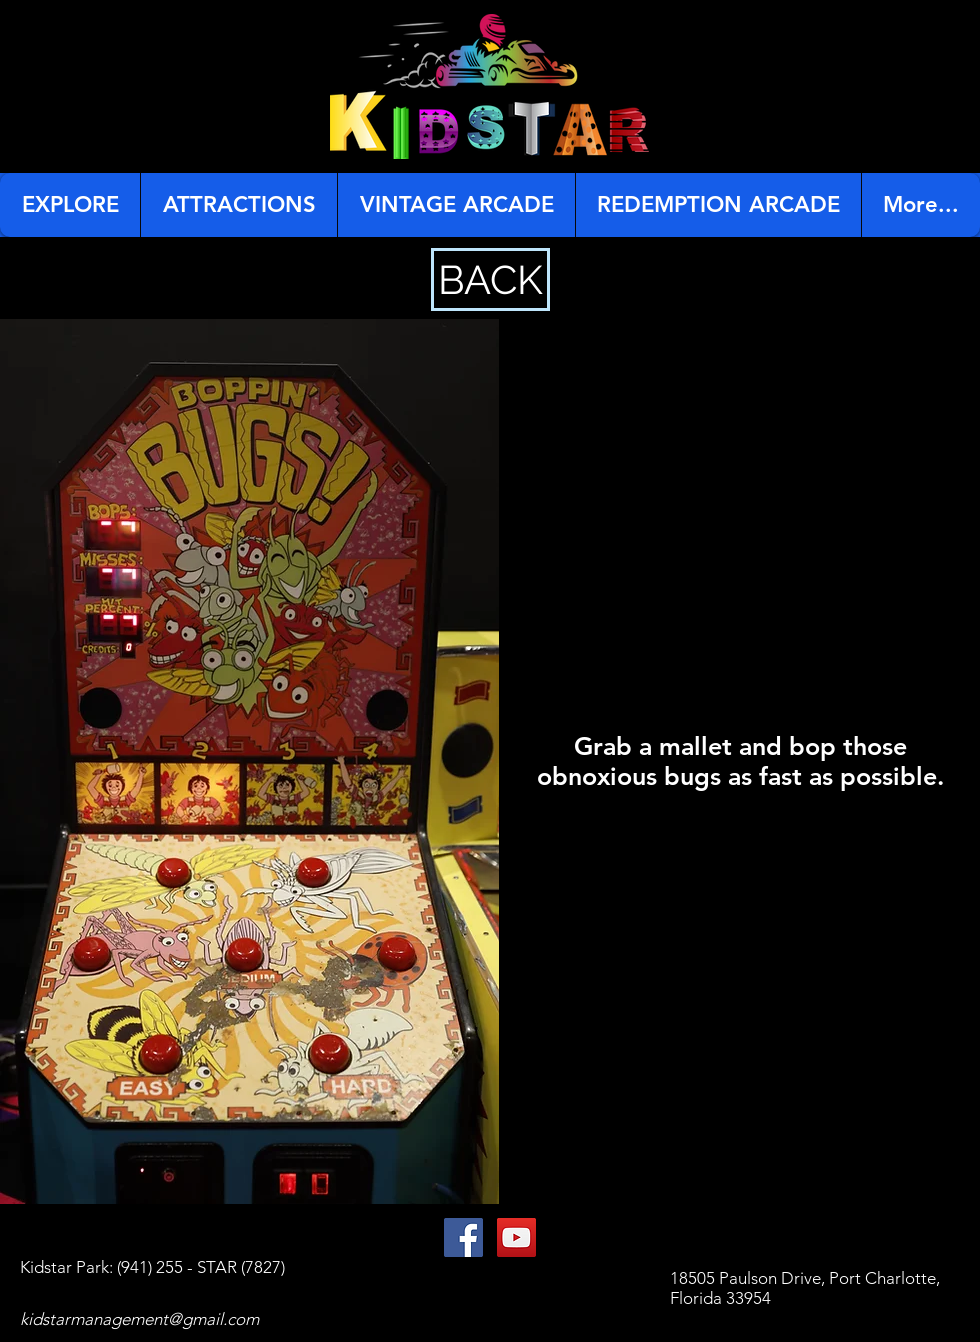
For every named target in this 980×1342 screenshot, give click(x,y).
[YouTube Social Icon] (516, 1237)
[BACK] (490, 279)
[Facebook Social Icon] (463, 1237)
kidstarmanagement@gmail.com (139, 1319)
